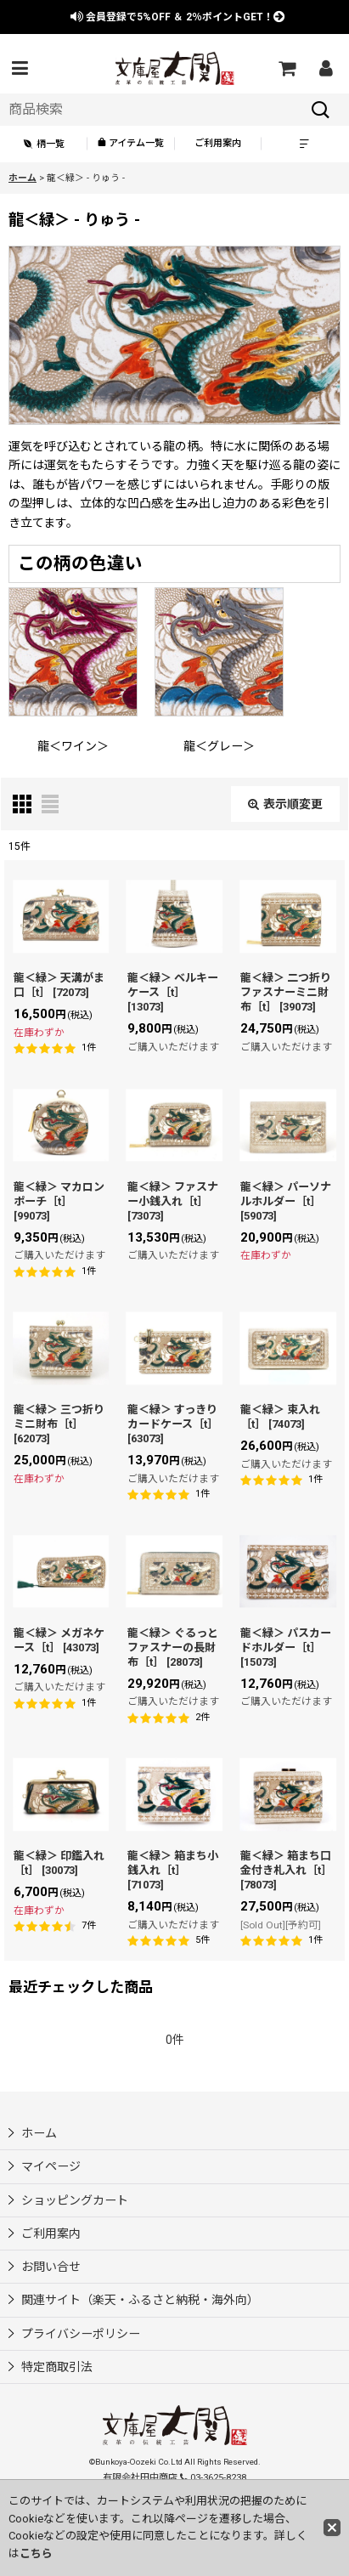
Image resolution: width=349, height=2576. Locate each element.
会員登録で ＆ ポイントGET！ (177, 17)
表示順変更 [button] (285, 804)
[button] (19, 68)
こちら (36, 2553)
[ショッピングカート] (286, 68)
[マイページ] (325, 68)
